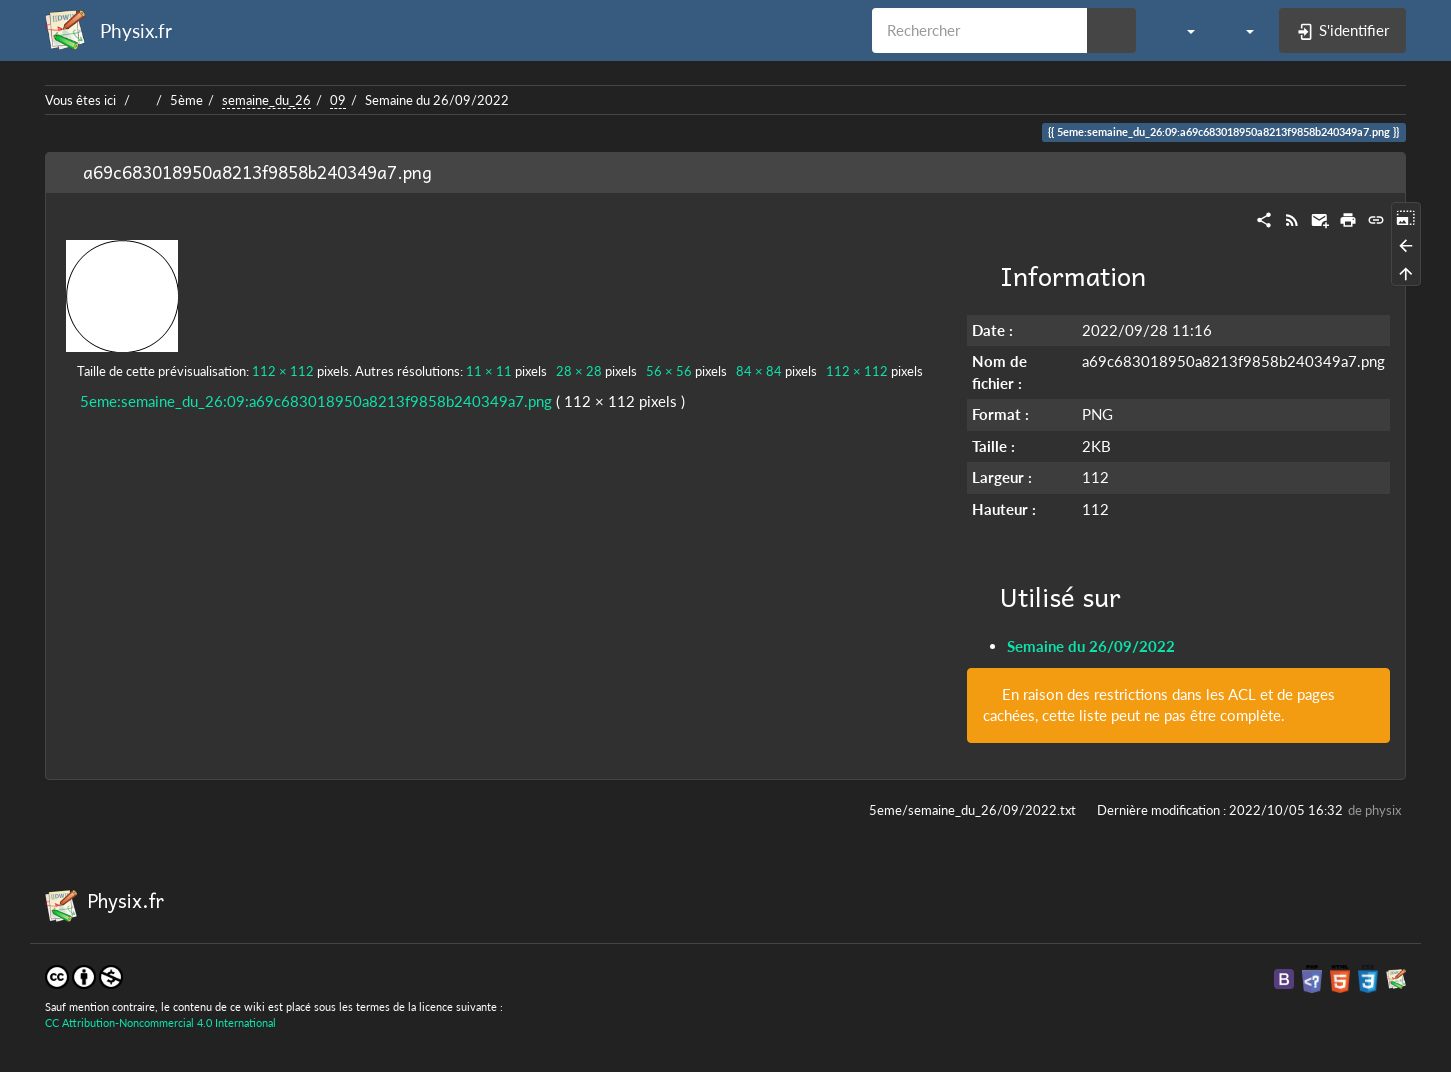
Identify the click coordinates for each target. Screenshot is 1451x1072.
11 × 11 (489, 371)
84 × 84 (759, 371)
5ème (186, 100)
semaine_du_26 (266, 100)
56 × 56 (669, 371)
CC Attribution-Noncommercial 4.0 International (160, 1022)
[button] (1180, 30)
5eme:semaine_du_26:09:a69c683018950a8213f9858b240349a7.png (316, 401)
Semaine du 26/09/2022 (437, 100)
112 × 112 (283, 371)
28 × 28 (579, 371)
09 (338, 100)
